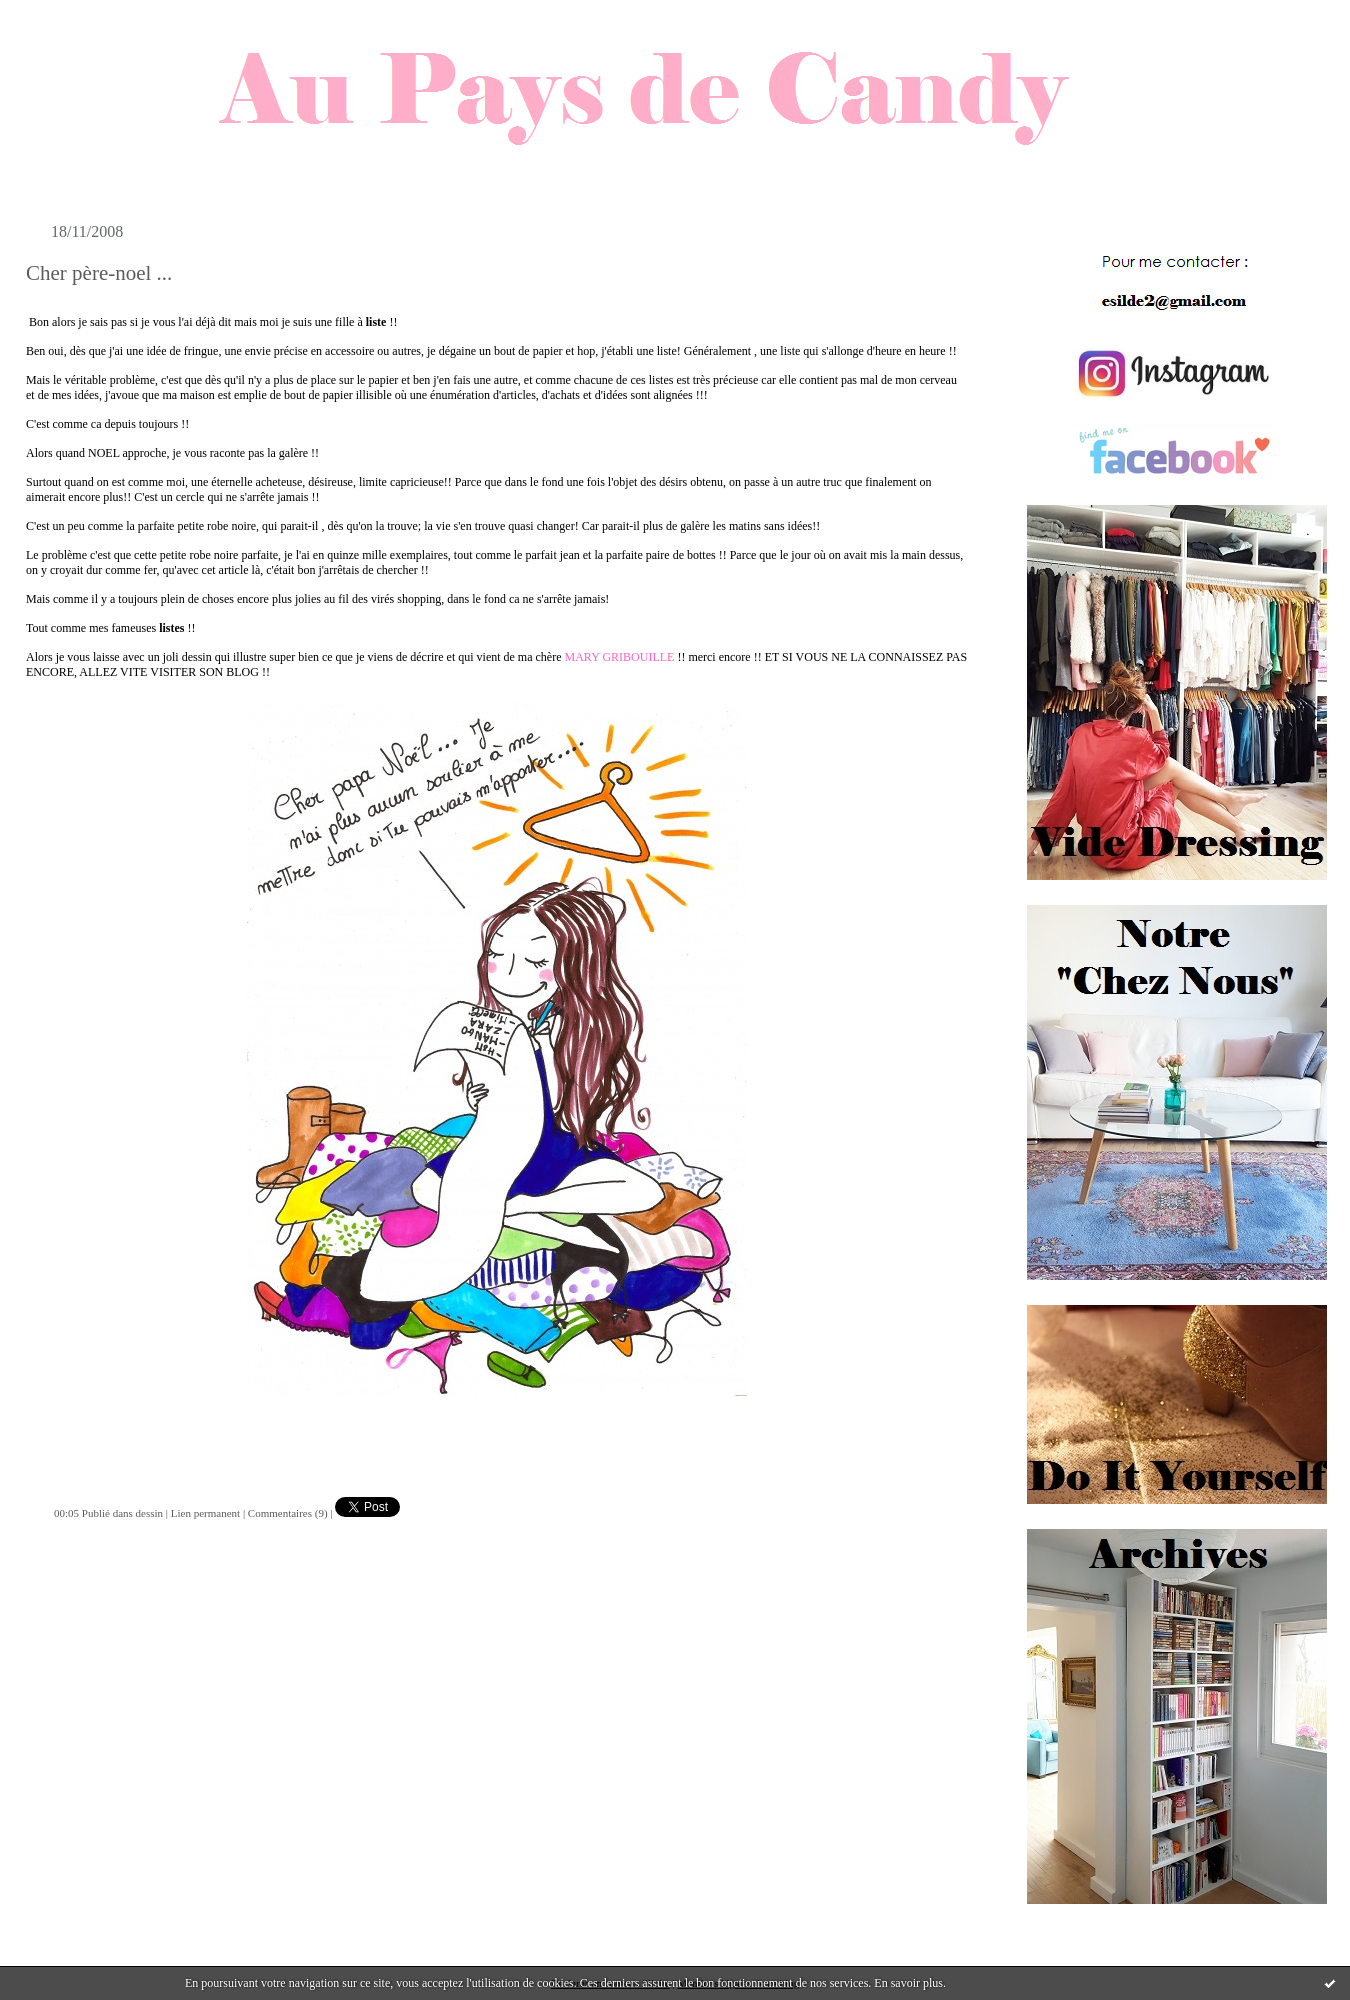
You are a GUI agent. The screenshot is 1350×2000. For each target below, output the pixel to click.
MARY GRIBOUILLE (620, 657)
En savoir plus (908, 1983)
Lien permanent (205, 1513)
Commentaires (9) (288, 1513)
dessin (150, 1513)
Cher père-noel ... (99, 273)
